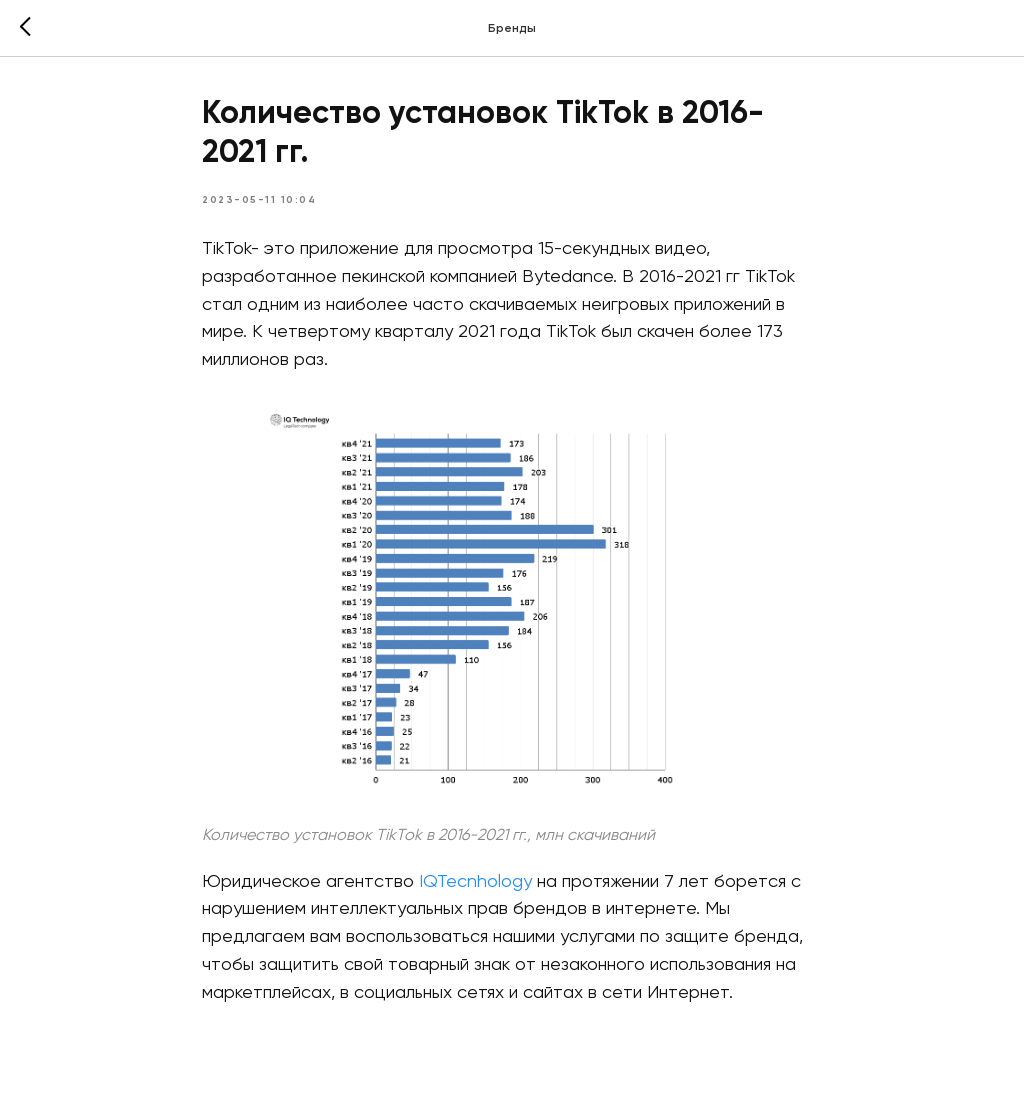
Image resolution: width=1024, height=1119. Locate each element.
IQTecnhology (475, 882)
